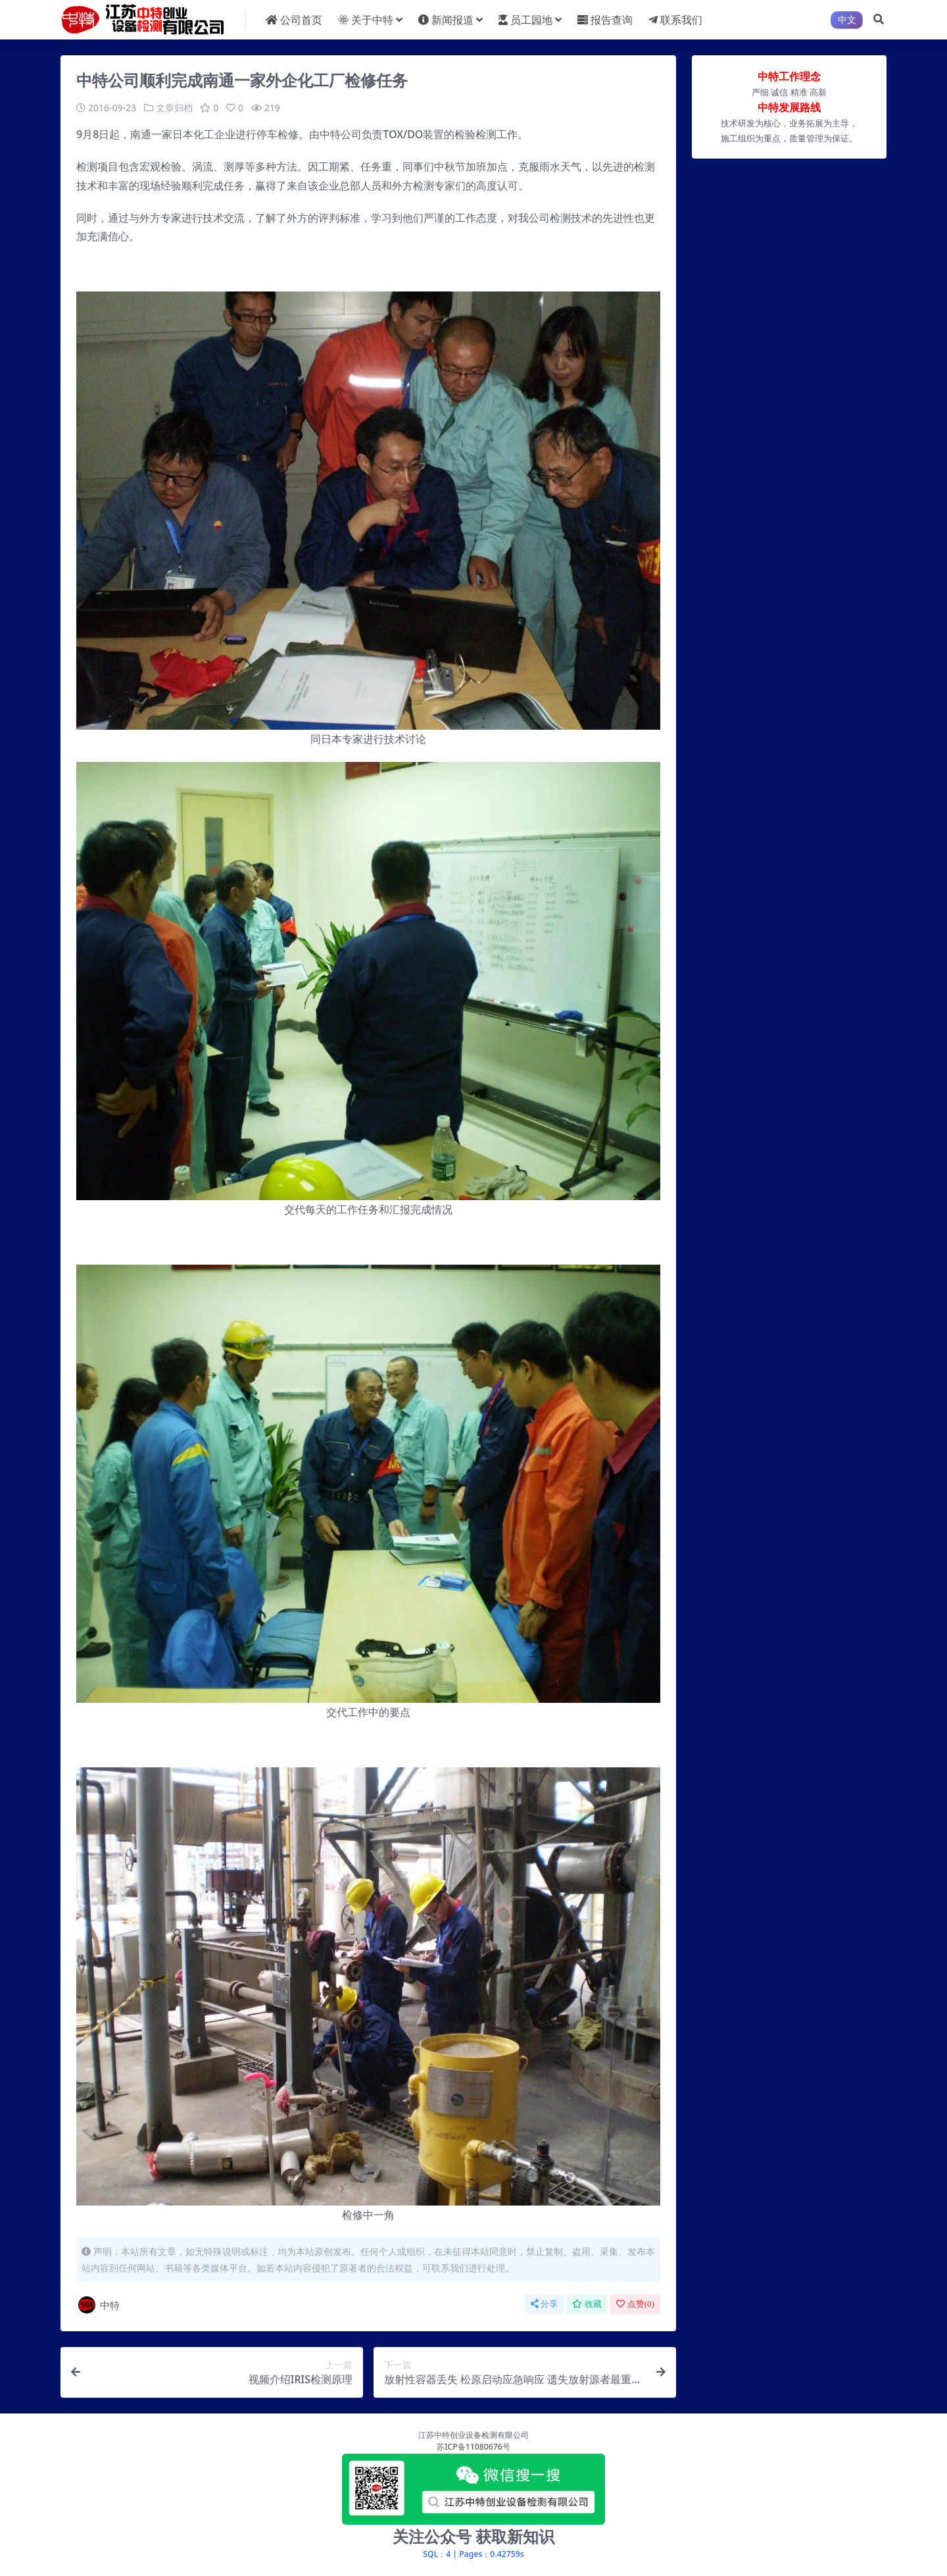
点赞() (635, 2303)
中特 (98, 2304)
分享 (544, 2303)
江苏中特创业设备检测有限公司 (473, 2434)
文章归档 (174, 107)
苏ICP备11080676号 (473, 2446)
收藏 (587, 2303)
